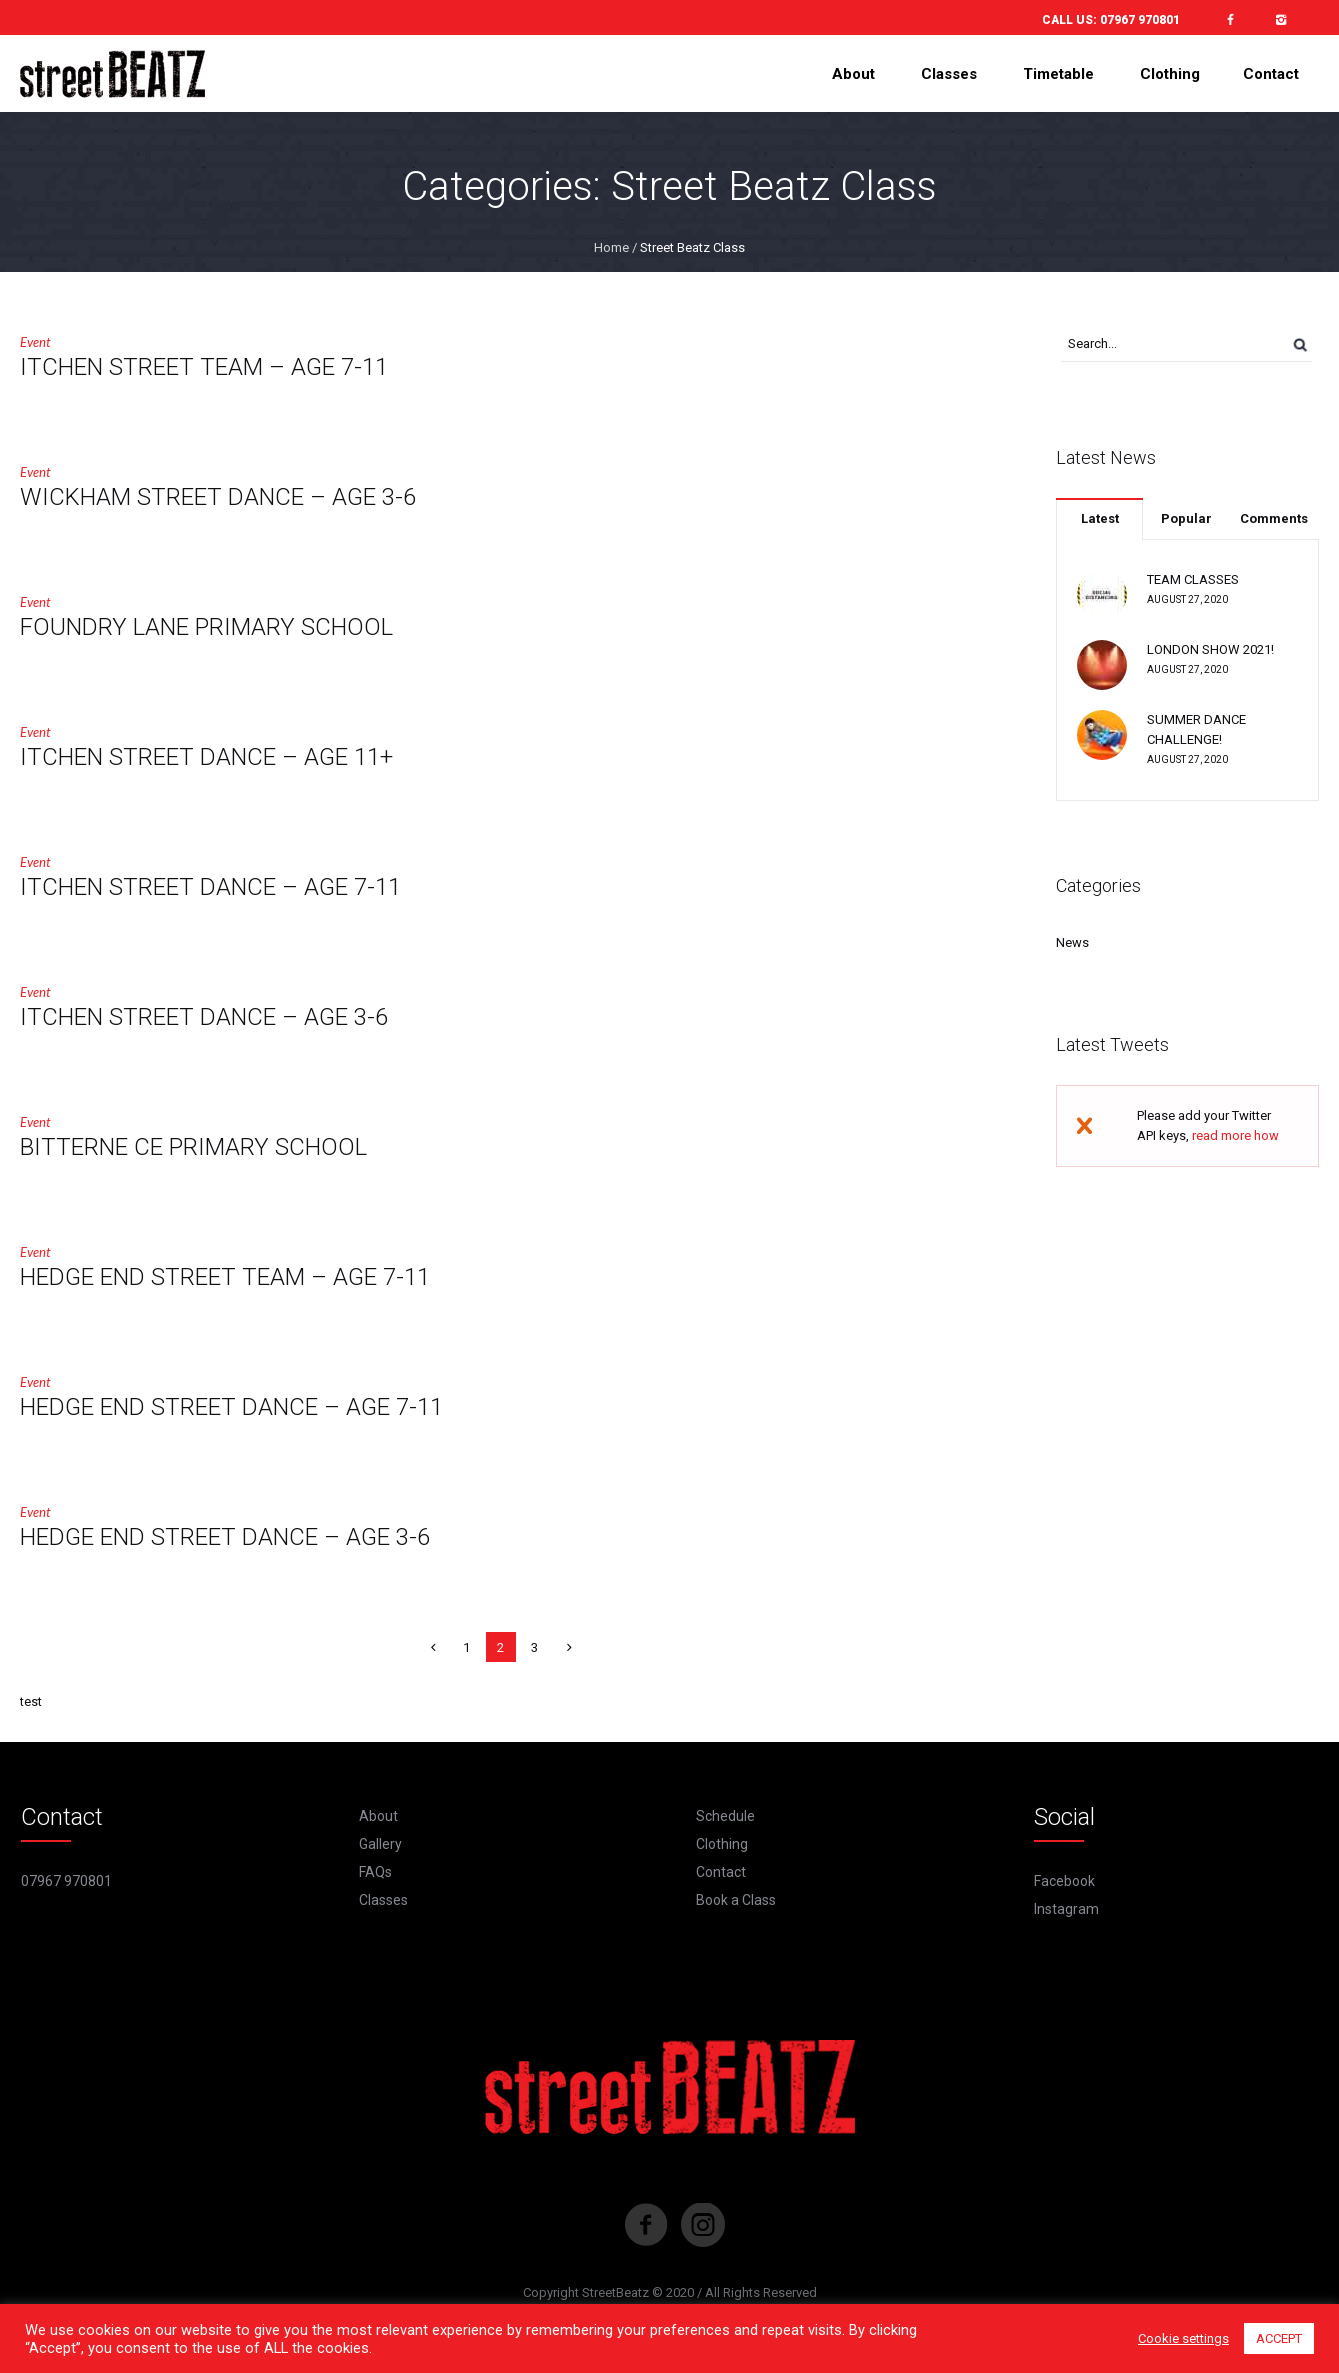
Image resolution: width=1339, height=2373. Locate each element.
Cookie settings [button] (1183, 2338)
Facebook (1064, 1881)
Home (611, 247)
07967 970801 (1140, 20)
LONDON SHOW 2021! (1210, 649)
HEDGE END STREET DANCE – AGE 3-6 (225, 1537)
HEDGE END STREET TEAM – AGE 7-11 (225, 1277)
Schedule (725, 1816)
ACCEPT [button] (1279, 2338)
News (1072, 942)
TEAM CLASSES (1193, 579)
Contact (721, 1872)
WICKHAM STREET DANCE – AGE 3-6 (218, 497)
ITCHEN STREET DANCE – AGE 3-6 (204, 1017)
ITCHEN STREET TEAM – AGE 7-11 (204, 367)
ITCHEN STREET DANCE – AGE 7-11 (210, 887)
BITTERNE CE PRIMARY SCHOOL (193, 1147)
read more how (1235, 1135)
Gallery (380, 1844)
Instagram (1066, 1909)
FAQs (375, 1872)
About (378, 1816)
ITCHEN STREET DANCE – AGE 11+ (206, 757)
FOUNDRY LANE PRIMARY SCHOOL (206, 627)
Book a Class (736, 1900)
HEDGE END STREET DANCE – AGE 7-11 (231, 1407)
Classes (383, 1900)
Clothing (722, 1844)
